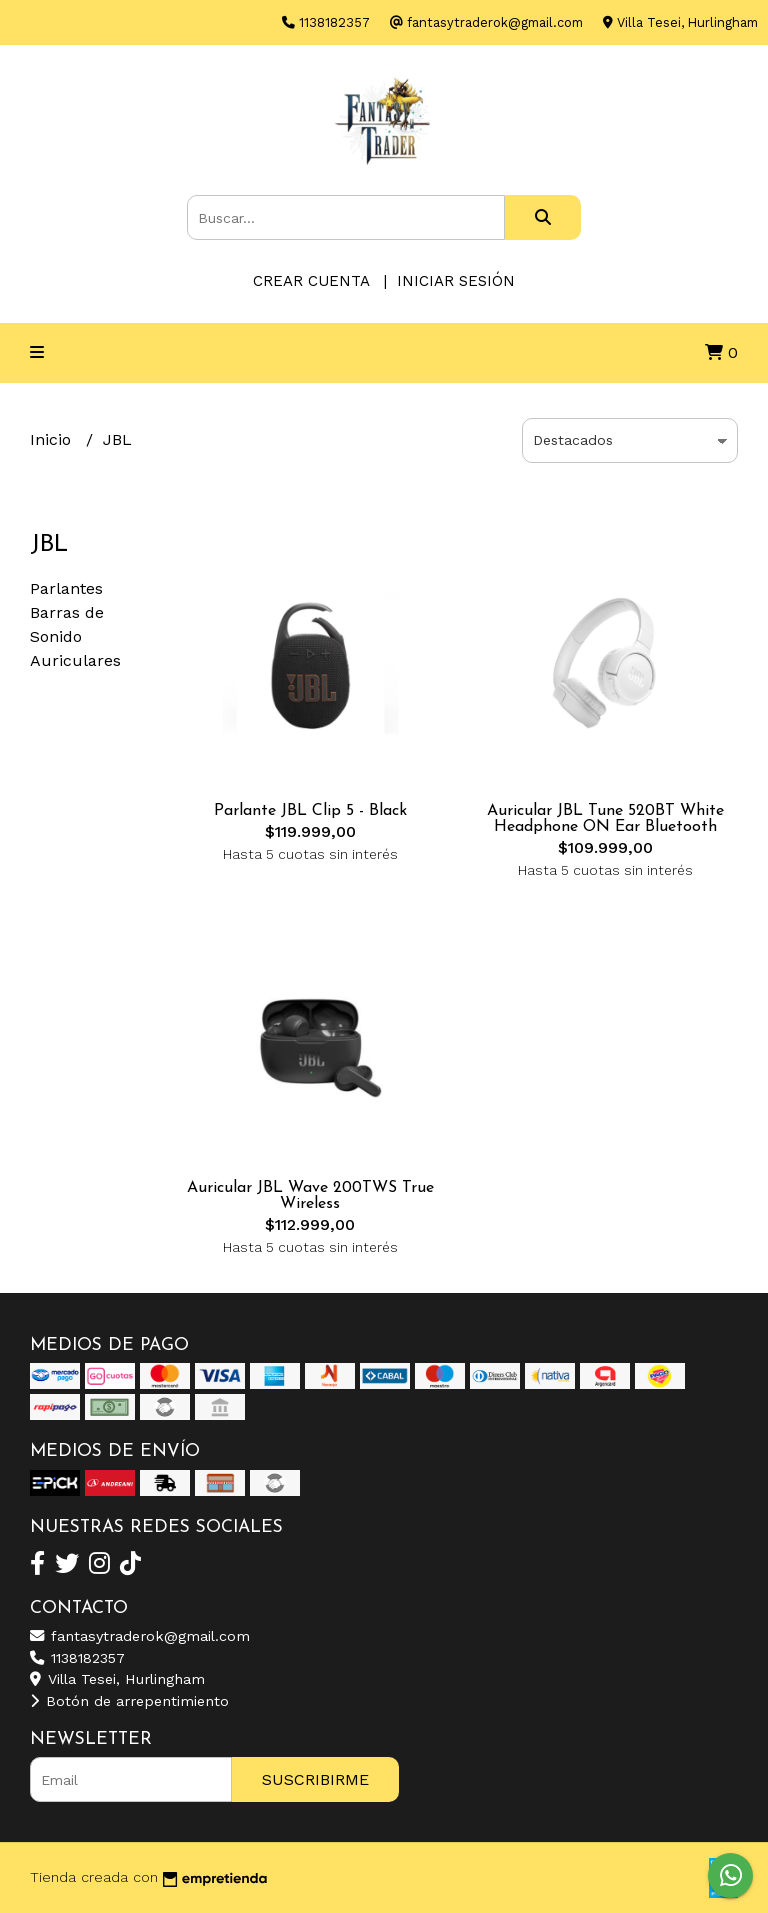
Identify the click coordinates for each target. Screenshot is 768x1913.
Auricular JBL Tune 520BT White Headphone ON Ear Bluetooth (605, 819)
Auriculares (75, 660)
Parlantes (66, 588)
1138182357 (77, 1658)
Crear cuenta (311, 281)
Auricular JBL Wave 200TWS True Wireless (310, 1196)
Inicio (53, 439)
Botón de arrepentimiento (129, 1701)
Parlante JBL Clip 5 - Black (310, 811)
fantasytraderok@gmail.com (140, 1636)
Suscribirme (315, 1779)
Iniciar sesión (456, 281)
